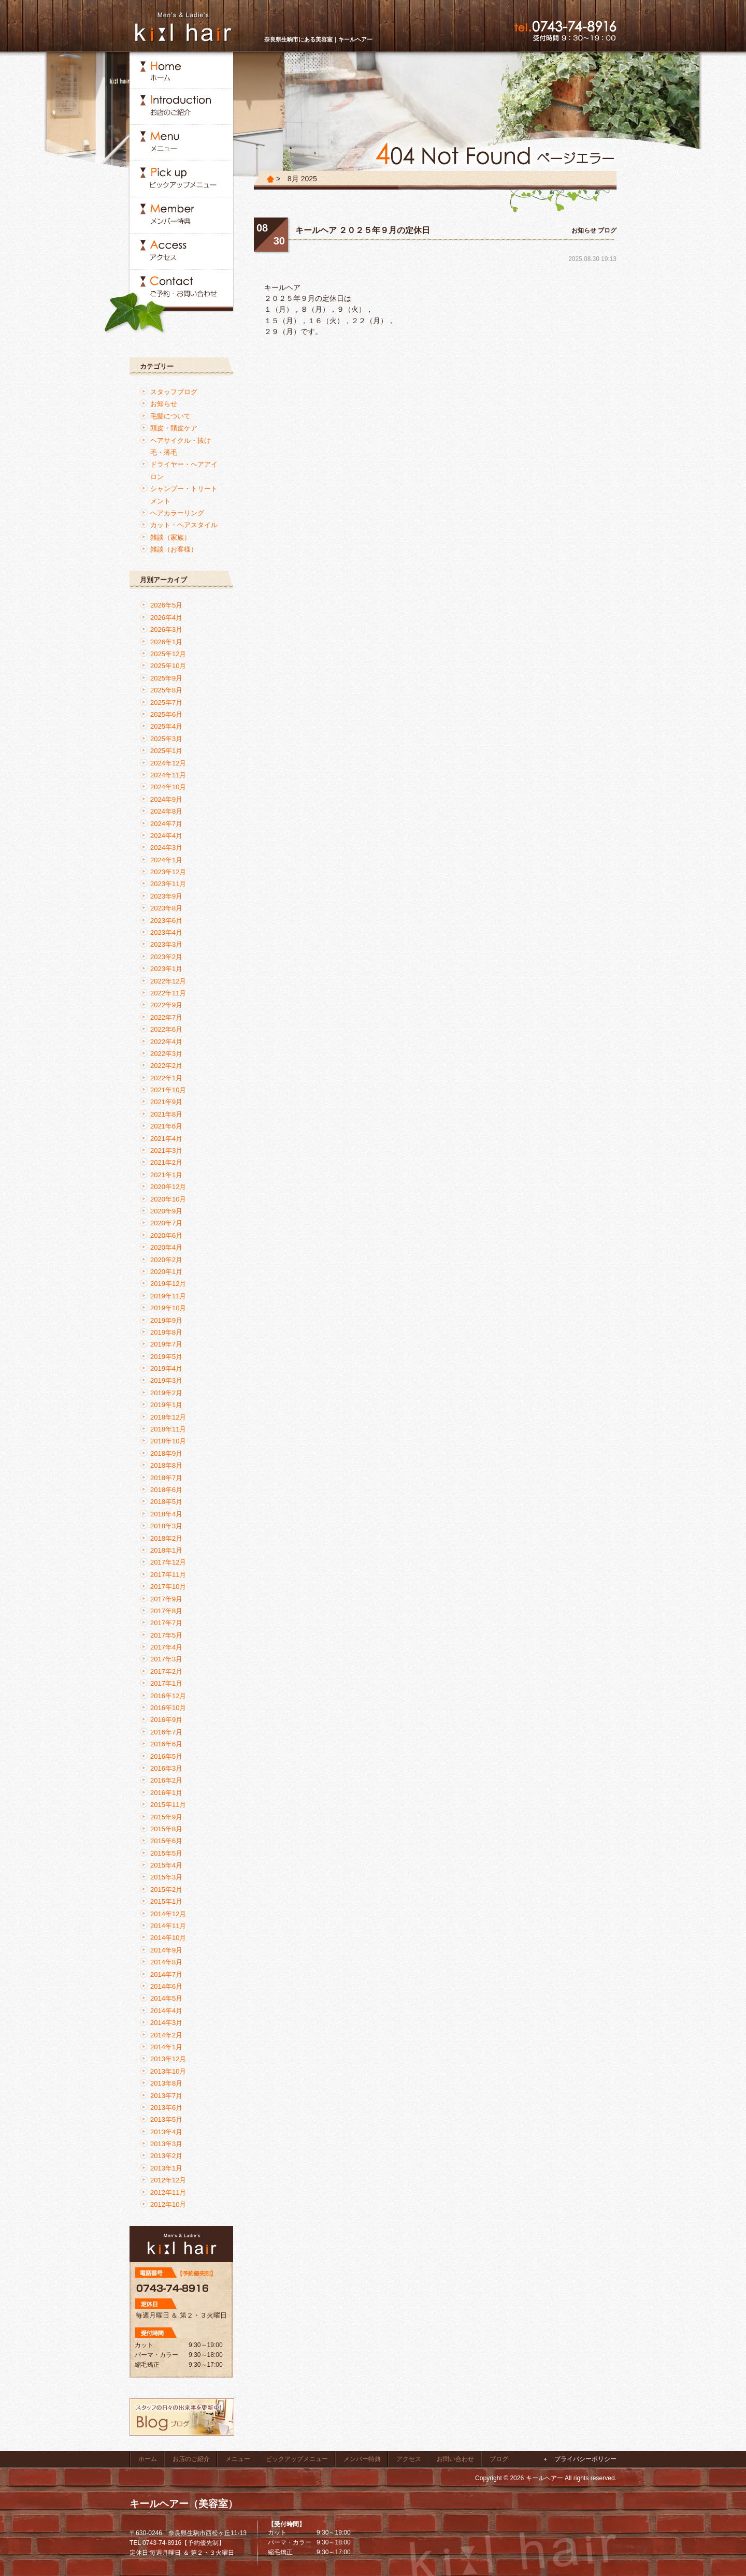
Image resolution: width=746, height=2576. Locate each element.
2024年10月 (168, 787)
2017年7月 (166, 1623)
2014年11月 (168, 1926)
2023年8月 (166, 908)
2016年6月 (166, 1744)
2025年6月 (166, 714)
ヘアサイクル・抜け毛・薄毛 (180, 446)
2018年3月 (166, 1526)
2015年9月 (166, 1817)
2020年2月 (166, 1260)
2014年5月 (166, 1998)
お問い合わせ (455, 2459)
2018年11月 (168, 1429)
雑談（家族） (170, 537)
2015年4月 (166, 1865)
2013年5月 (166, 2119)
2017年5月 (166, 1635)
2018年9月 (166, 1453)
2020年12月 (168, 1187)
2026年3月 (166, 629)
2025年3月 (166, 739)
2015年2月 (166, 1889)
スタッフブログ (173, 392)
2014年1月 (166, 2047)
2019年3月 (166, 1380)
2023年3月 (166, 944)
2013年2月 (166, 2156)
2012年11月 (168, 2192)
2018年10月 (168, 1441)
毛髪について (170, 416)
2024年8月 (166, 811)
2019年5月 (166, 1357)
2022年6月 (166, 1029)
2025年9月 (166, 678)
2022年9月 (166, 1005)
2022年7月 (166, 1017)
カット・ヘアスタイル (184, 525)
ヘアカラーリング (177, 513)
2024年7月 (166, 824)
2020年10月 (168, 1199)
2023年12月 (168, 872)
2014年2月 (166, 2035)
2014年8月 (166, 1962)
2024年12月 (168, 763)
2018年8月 (166, 1465)
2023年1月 (166, 969)
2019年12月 (168, 1283)
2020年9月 (166, 1211)
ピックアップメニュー (297, 2459)
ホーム (147, 2459)
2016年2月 (166, 1780)
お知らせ (583, 230)
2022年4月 (166, 1042)
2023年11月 (168, 884)
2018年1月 (166, 1550)
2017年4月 (166, 1647)
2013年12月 (168, 2059)
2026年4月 (166, 617)
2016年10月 (168, 1708)
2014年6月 (166, 1986)
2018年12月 (168, 1417)
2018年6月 (166, 1490)
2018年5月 (166, 1502)
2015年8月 (166, 1829)
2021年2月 (166, 1162)
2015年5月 (166, 1853)
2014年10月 (168, 1938)
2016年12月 (168, 1696)
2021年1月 (166, 1175)
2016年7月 (166, 1732)
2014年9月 (166, 1950)
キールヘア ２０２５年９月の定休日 (362, 230)
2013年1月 (166, 2168)
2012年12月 (168, 2180)
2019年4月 (166, 1368)
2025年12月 (168, 654)
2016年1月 (166, 1793)
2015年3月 (166, 1877)
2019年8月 (166, 1332)
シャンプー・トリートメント (184, 494)
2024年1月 (166, 860)
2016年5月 (166, 1756)
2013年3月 (166, 2144)
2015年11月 (168, 1804)
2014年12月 (168, 1914)
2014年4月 (166, 2011)
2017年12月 (168, 1562)
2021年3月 (166, 1150)
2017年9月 (166, 1599)
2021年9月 (166, 1102)
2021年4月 (166, 1138)
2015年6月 (166, 1841)
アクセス (408, 2459)
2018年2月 (166, 1538)
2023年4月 (166, 932)
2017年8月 (166, 1611)
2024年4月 (166, 836)
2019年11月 (168, 1296)
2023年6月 (166, 920)
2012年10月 (168, 2204)
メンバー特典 (362, 2459)
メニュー (237, 2459)
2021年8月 (166, 1114)
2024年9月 (166, 799)
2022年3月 (166, 1054)
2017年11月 (168, 1575)
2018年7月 (166, 1478)
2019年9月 (166, 1320)
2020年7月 (166, 1223)
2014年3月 (166, 2023)
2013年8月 (166, 2083)
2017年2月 (166, 1671)
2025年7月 (166, 702)
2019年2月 (166, 1393)
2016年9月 (166, 1720)
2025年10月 (168, 666)
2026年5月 (166, 605)
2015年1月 (166, 1901)
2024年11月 (168, 775)
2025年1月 (166, 751)
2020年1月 (166, 1272)
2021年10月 (168, 1090)
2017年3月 (166, 1659)
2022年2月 (166, 1065)
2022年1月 (166, 1078)
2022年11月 (168, 993)
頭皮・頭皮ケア (173, 428)
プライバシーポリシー (585, 2459)
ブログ (607, 230)
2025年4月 (166, 726)
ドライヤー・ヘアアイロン (184, 470)
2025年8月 (166, 690)
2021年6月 (166, 1126)
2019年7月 (166, 1344)
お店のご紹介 (191, 2459)
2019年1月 (166, 1405)
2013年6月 (166, 2107)
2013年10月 (168, 2071)
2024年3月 (166, 847)
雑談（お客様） (173, 549)
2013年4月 (166, 2132)
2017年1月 (166, 1683)
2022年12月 (168, 981)
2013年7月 (166, 2096)
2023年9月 (166, 896)
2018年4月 (166, 1514)
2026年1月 (166, 642)
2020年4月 (166, 1247)
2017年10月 (168, 1586)
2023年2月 (166, 957)
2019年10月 (168, 1308)
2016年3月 (166, 1768)
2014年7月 (166, 1974)
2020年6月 (166, 1235)
